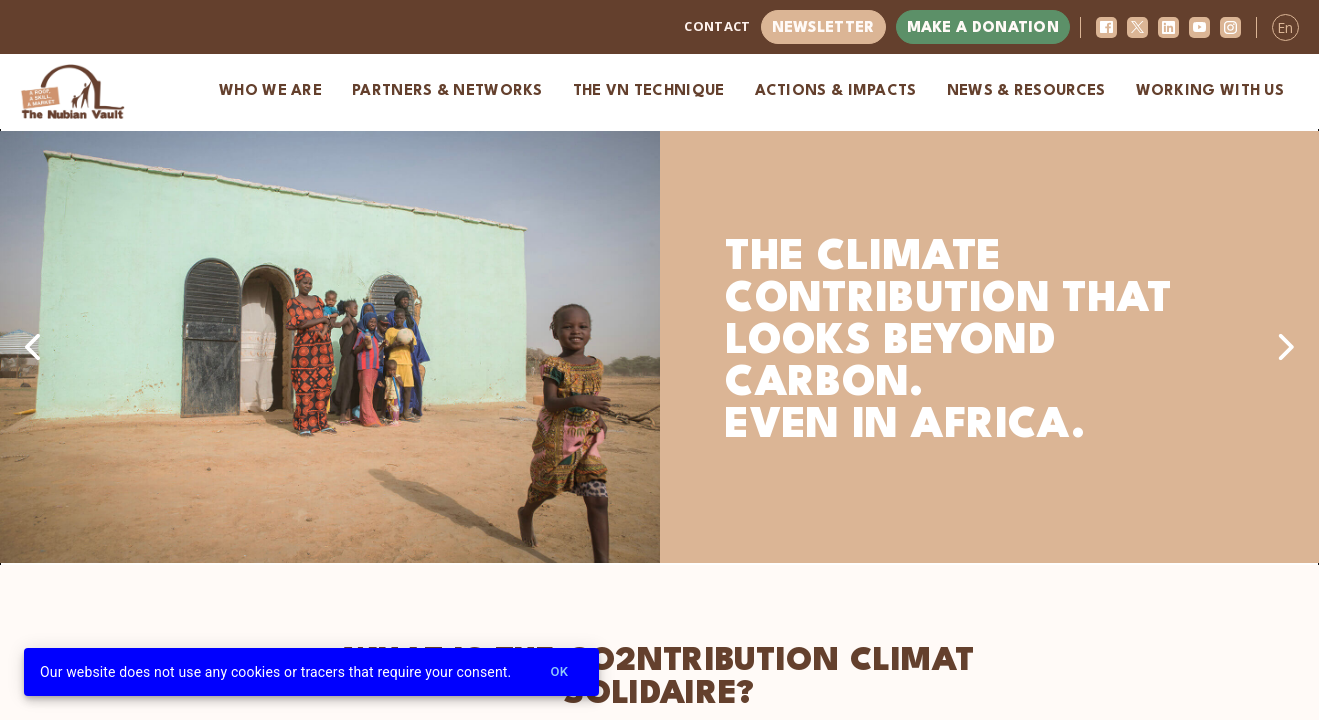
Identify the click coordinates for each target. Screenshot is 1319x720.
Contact (717, 26)
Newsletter (823, 28)
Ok (559, 672)
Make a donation (983, 28)
